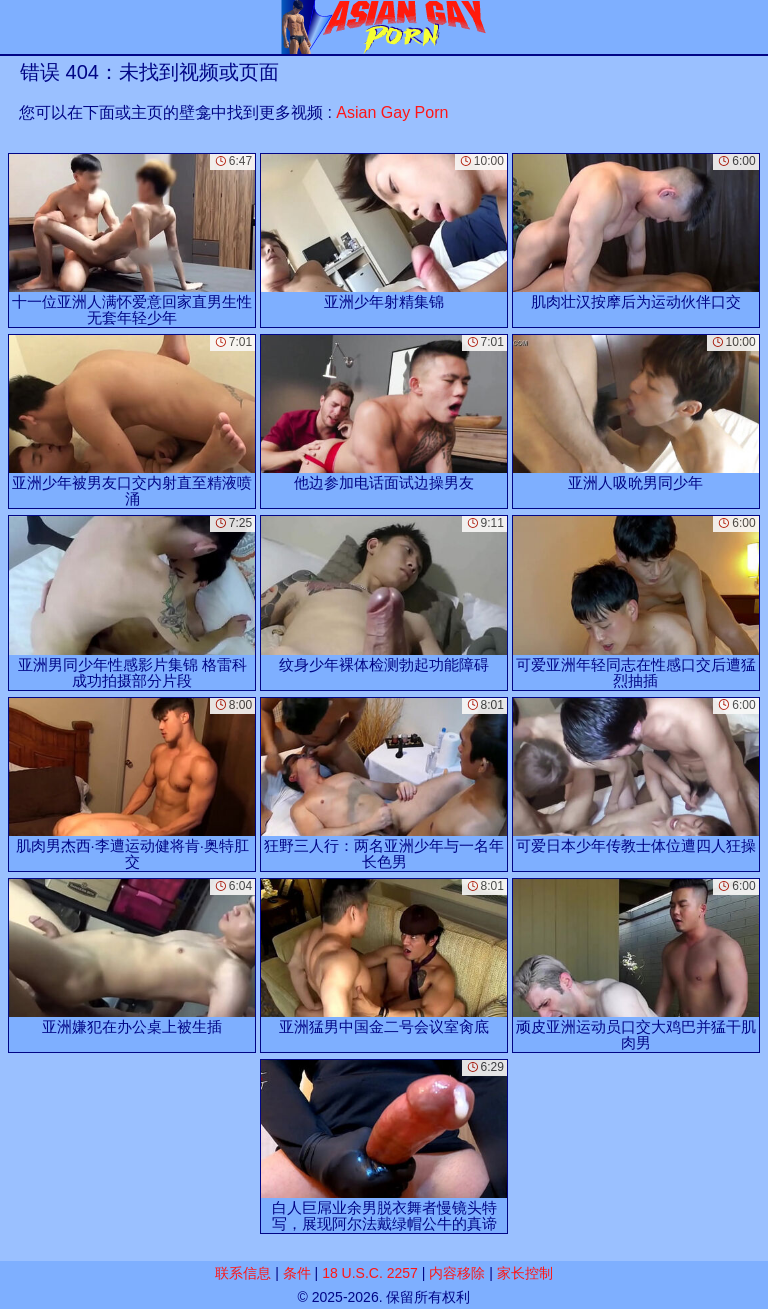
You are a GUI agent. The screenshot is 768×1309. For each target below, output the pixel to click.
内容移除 (457, 1273)
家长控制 (525, 1273)
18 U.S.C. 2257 (370, 1273)
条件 (297, 1273)
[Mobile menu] (18, 27)
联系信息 (243, 1273)
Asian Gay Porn (392, 112)
